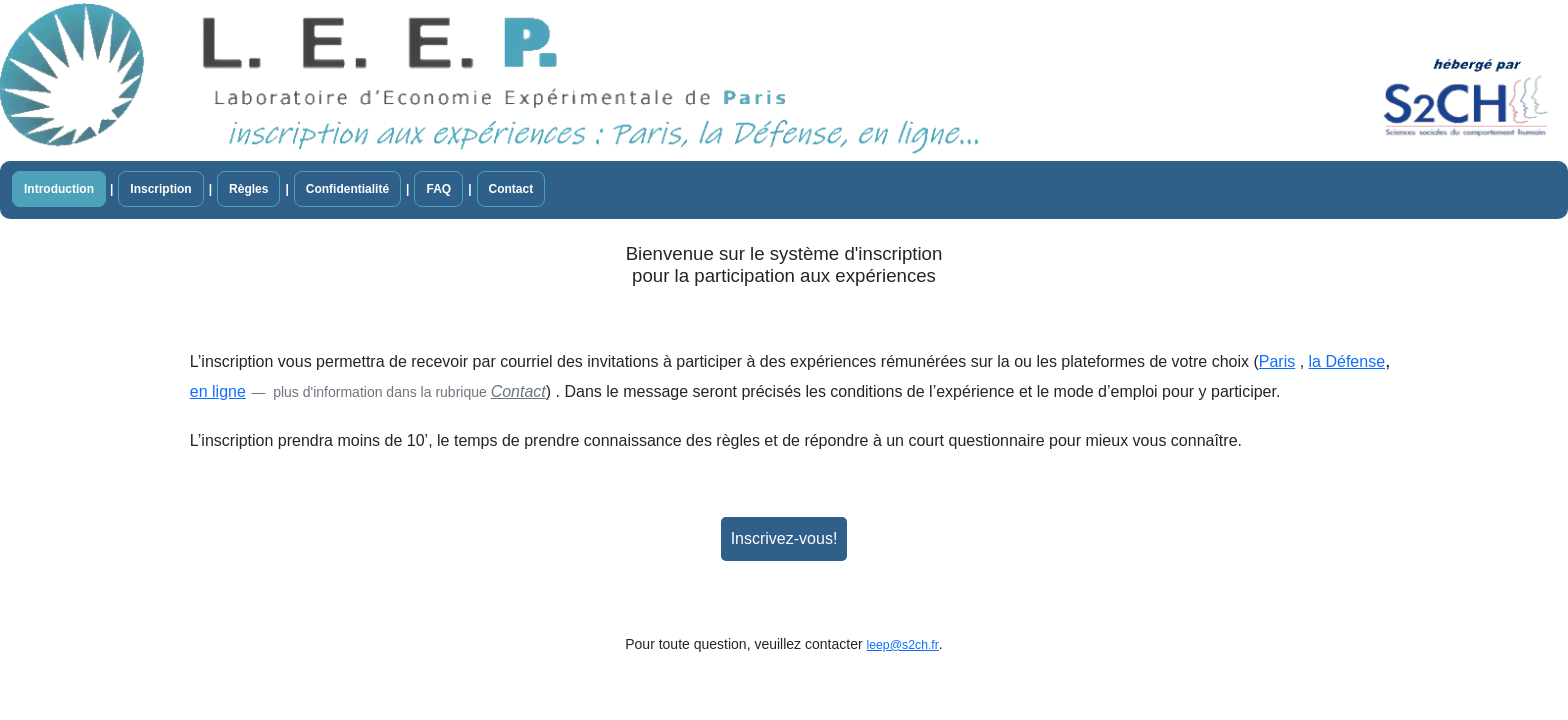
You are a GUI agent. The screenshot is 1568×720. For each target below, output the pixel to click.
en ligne (218, 391)
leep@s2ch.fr (903, 645)
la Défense (1347, 361)
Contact (518, 391)
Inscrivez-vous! (784, 538)
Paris (1277, 361)
